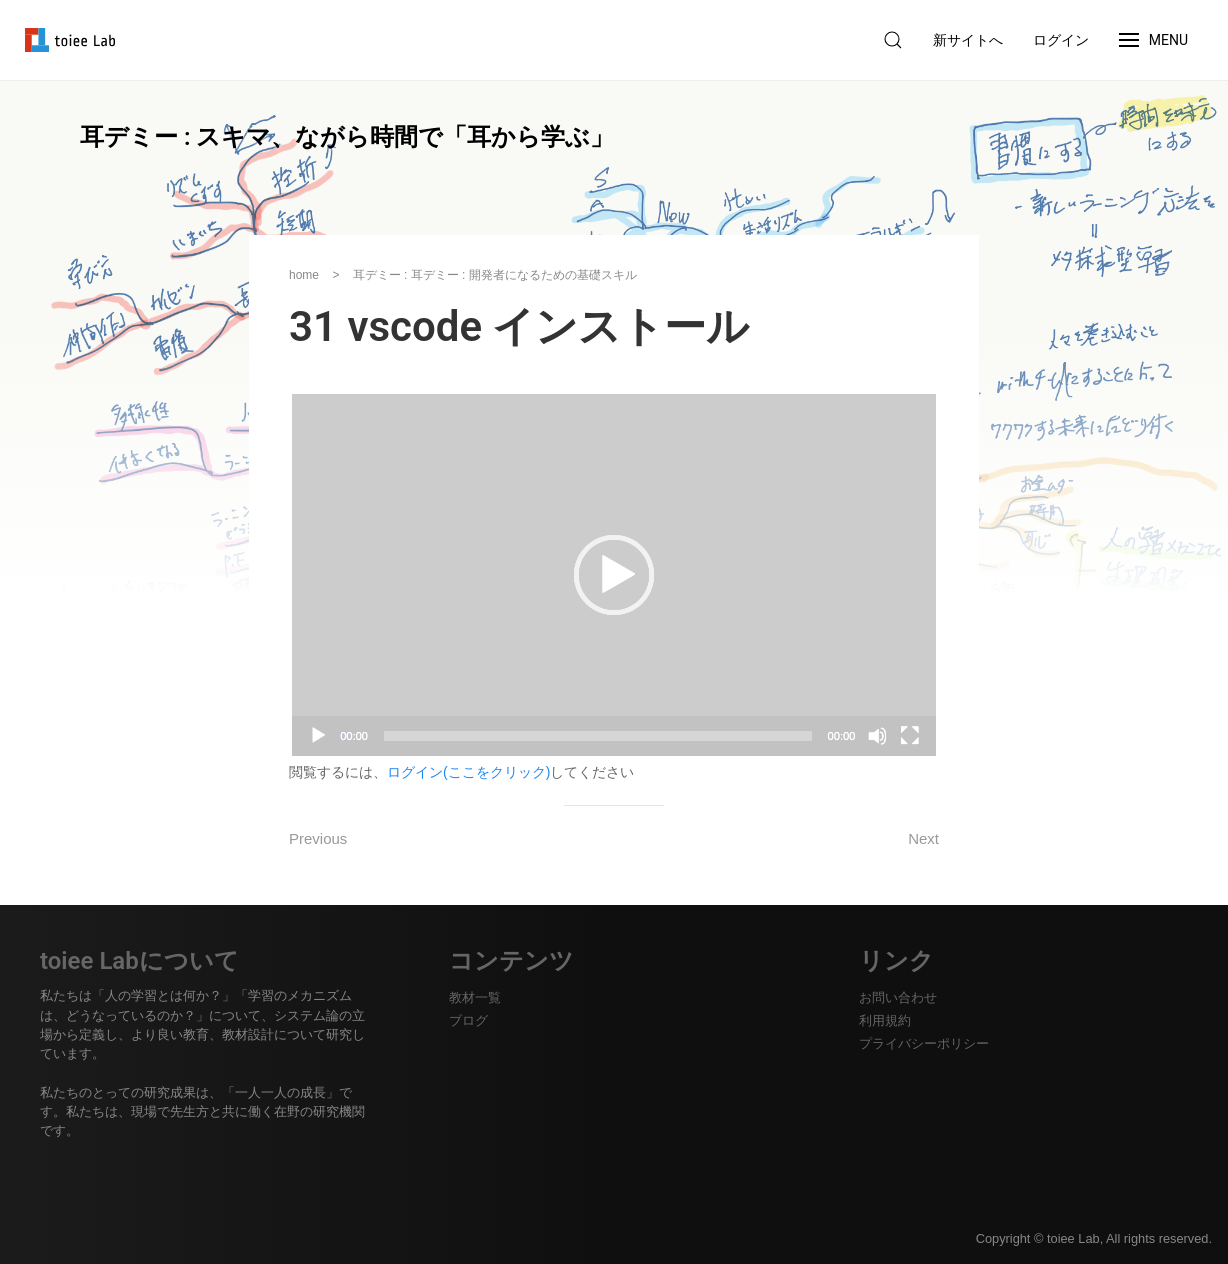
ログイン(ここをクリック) (468, 772)
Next (923, 838)
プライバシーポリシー (924, 1043)
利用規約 (885, 1020)
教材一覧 (475, 997)
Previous (318, 838)
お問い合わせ (898, 997)
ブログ (468, 1020)
